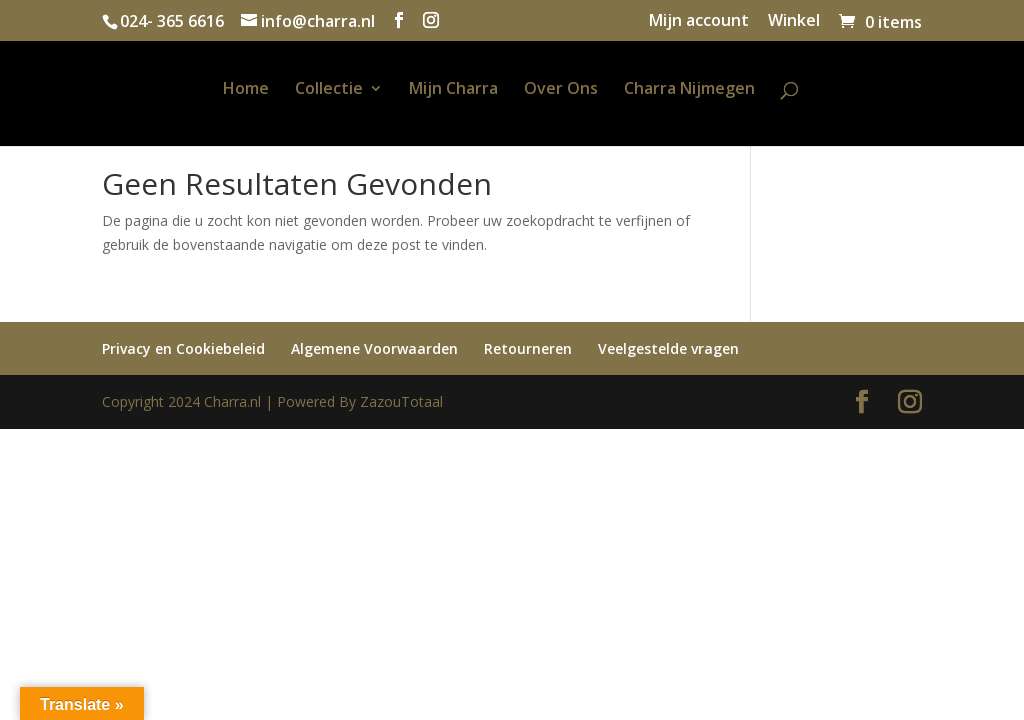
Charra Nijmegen (689, 90)
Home (246, 90)
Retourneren (528, 348)
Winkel (794, 21)
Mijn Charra (453, 90)
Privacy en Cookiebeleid (183, 348)
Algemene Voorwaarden (374, 348)
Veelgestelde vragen (668, 348)
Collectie (329, 90)
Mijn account (699, 21)
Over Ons (561, 90)
